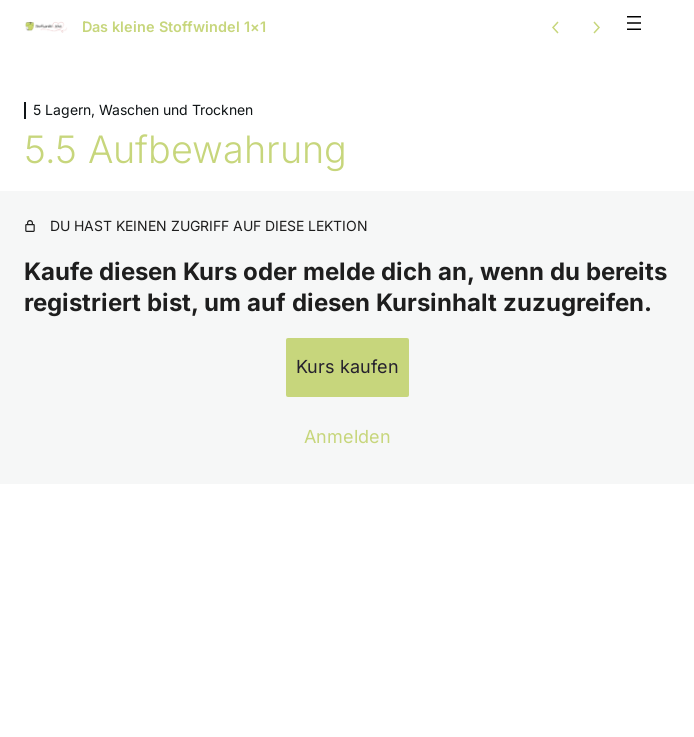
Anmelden (347, 436)
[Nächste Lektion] (596, 27)
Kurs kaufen (347, 366)
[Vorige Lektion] (556, 27)
